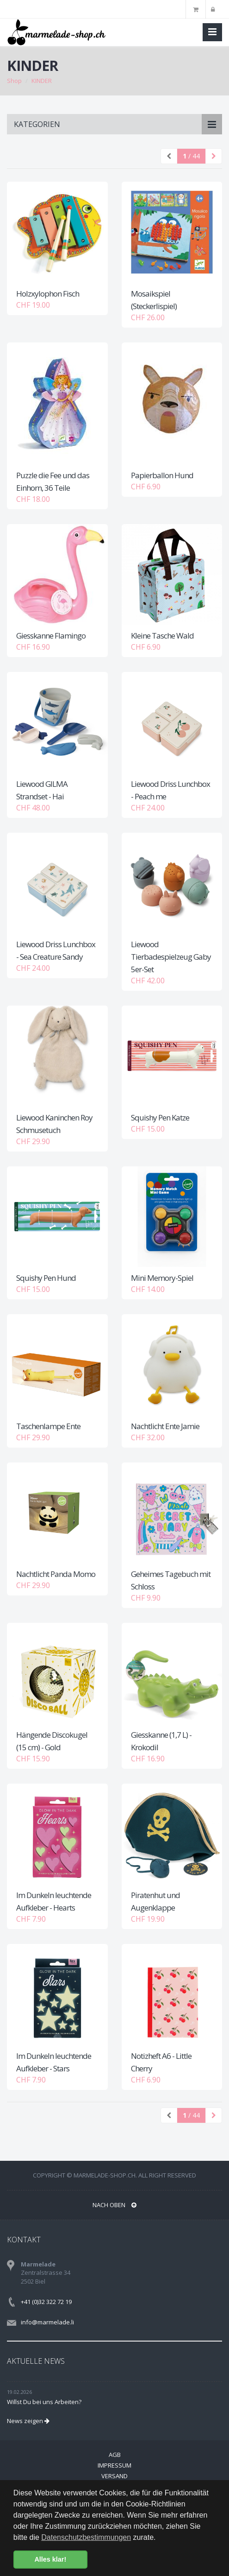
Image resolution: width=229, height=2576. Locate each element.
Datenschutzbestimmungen (86, 2537)
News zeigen (28, 2421)
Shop (14, 80)
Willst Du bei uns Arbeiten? (44, 2402)
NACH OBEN (114, 2205)
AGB (115, 2454)
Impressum (114, 2465)
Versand (114, 2476)
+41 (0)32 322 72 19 (46, 2302)
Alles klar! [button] (50, 2559)
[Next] (214, 156)
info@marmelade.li (47, 2322)
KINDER (41, 80)
